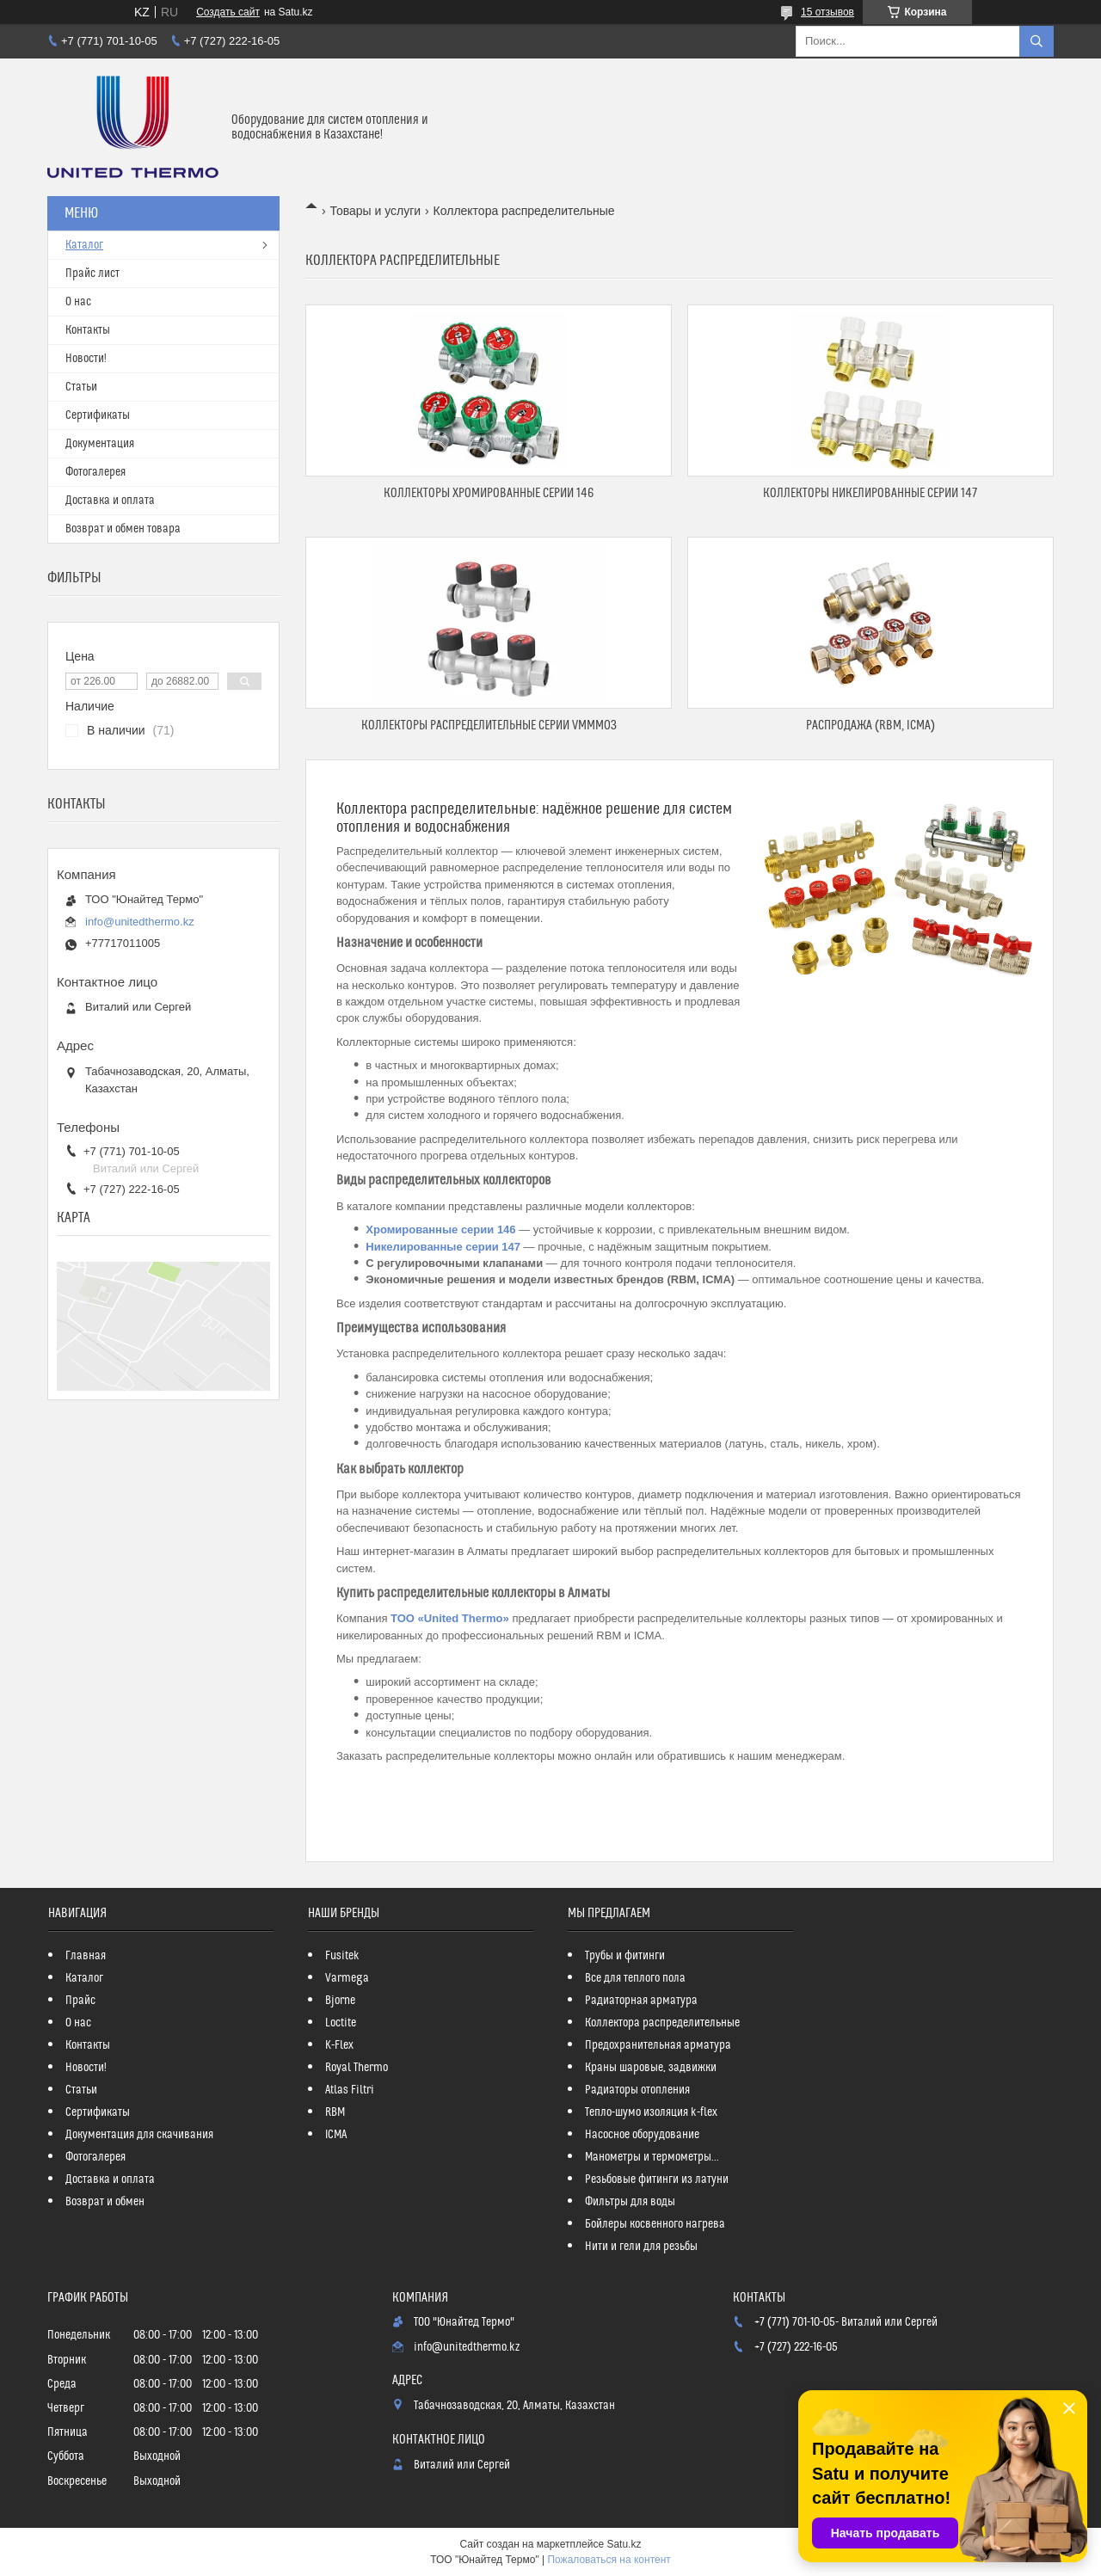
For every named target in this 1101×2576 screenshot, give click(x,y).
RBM (335, 2112)
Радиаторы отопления (637, 2090)
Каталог (84, 245)
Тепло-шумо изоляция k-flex (651, 2112)
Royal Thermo (356, 2068)
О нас (78, 302)
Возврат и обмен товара (123, 529)
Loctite (340, 2023)
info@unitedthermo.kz (139, 921)
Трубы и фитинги (625, 1956)
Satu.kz (623, 2544)
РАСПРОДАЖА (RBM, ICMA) (870, 725)
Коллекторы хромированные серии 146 (489, 493)
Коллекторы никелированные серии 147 (870, 493)
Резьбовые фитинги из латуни (657, 2179)
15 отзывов (827, 12)
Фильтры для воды (630, 2202)
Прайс (80, 2000)
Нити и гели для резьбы (641, 2246)
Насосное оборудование (642, 2135)
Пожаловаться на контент (608, 2560)
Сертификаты (97, 415)
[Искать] (1036, 41)
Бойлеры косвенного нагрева (655, 2224)
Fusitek (342, 1956)
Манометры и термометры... (652, 2157)
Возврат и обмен (105, 2202)
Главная (85, 1956)
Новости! (86, 359)
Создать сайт (228, 12)
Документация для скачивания (139, 2135)
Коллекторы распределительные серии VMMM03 (489, 725)
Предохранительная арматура (658, 2045)
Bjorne (340, 2000)
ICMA (336, 2135)
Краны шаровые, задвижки (651, 2068)
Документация (99, 444)
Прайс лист (92, 273)
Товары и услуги (375, 211)
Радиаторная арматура (641, 2000)
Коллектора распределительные (662, 2023)
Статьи (81, 387)
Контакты (87, 330)
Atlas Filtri (349, 2090)
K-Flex (339, 2045)
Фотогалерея (95, 472)
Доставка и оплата (110, 500)
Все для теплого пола (635, 1978)
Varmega (347, 1978)
